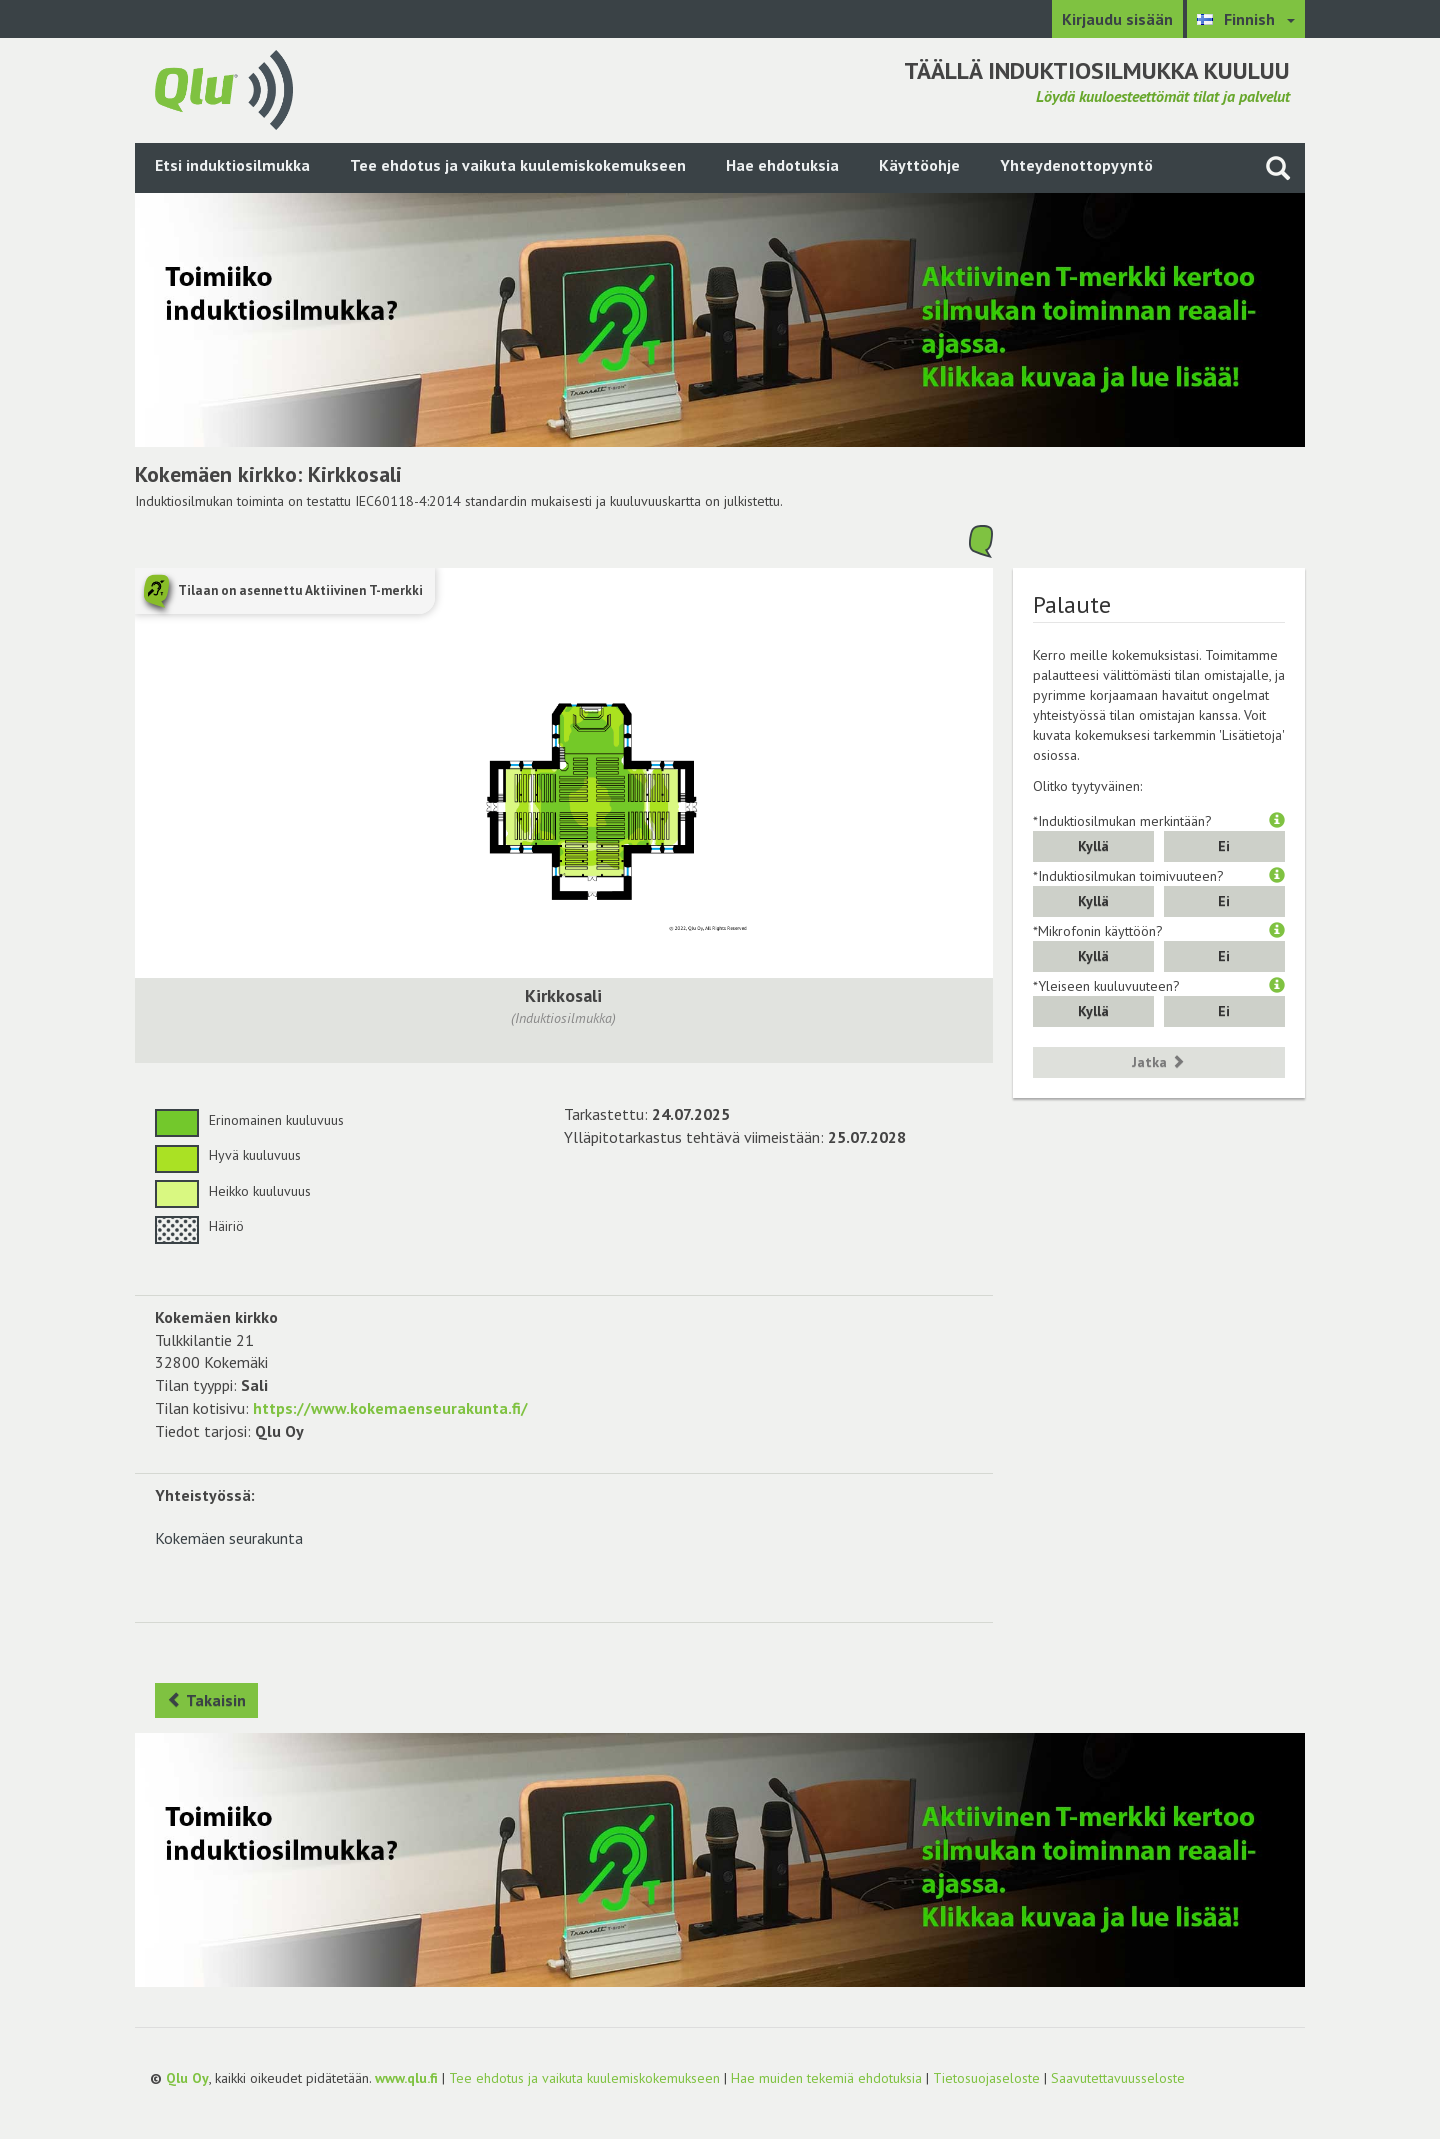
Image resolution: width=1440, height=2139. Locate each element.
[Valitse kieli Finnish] (1246, 19)
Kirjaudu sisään (1117, 19)
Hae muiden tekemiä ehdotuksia (826, 2078)
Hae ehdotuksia (782, 165)
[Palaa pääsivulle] (224, 88)
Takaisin (206, 1700)
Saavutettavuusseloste (1118, 2078)
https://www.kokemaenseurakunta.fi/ (390, 1408)
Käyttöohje (919, 165)
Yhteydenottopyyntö (1076, 165)
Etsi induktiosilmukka (232, 165)
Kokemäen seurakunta (229, 1538)
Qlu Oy (187, 2078)
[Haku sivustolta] (1278, 167)
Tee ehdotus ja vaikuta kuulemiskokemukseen (518, 165)
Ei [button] (1224, 846)
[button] (1277, 821)
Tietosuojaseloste (986, 2078)
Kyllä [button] (1093, 846)
